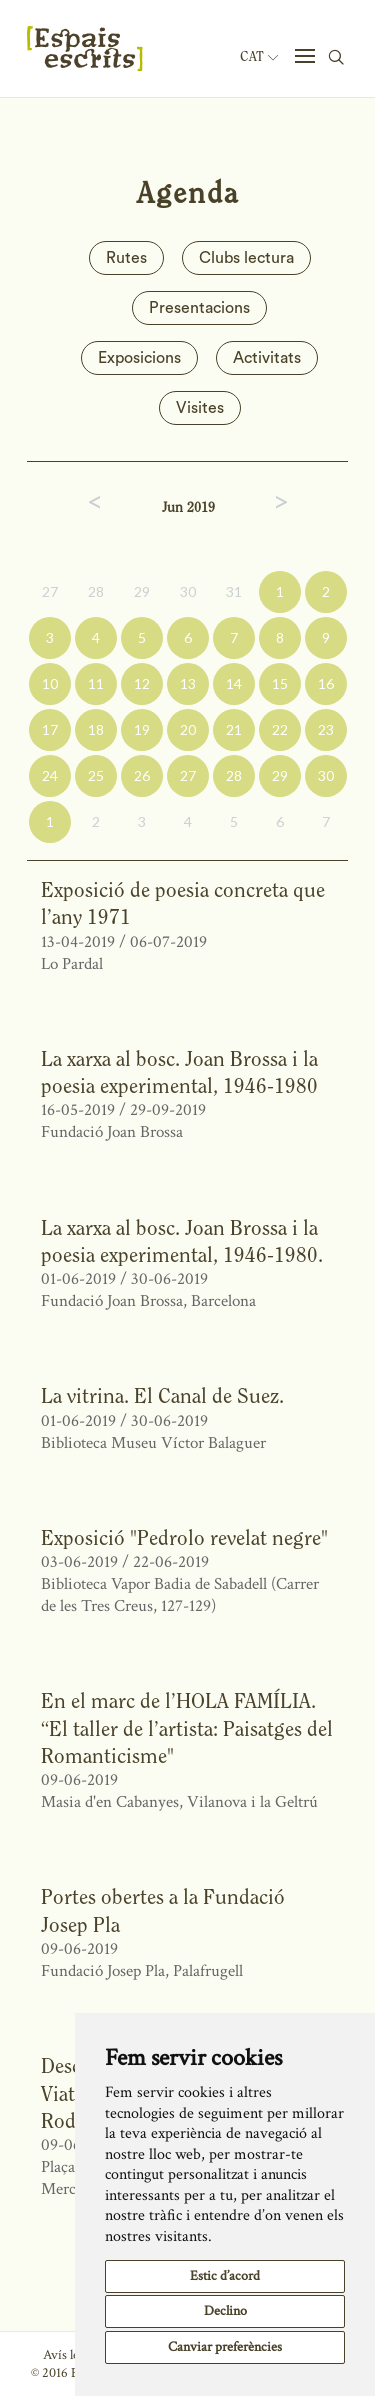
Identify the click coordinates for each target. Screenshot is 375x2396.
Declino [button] (225, 2311)
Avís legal (68, 2355)
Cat (259, 57)
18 (96, 729)
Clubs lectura (246, 258)
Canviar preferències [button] (225, 2347)
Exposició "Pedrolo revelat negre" (184, 1537)
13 (188, 683)
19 (142, 729)
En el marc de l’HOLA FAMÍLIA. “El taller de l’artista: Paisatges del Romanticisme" (187, 1728)
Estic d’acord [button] (225, 2276)
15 (280, 683)
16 (326, 683)
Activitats (267, 358)
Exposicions (139, 358)
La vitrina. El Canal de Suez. (162, 1395)
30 (188, 591)
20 (188, 729)
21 (234, 729)
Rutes (126, 258)
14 (234, 683)
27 (50, 591)
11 (96, 683)
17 (50, 729)
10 (50, 683)
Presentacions (199, 308)
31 (234, 591)
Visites (200, 408)
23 (326, 729)
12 (142, 683)
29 (142, 591)
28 (96, 591)
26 (142, 775)
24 (50, 775)
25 (96, 775)
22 (280, 729)
